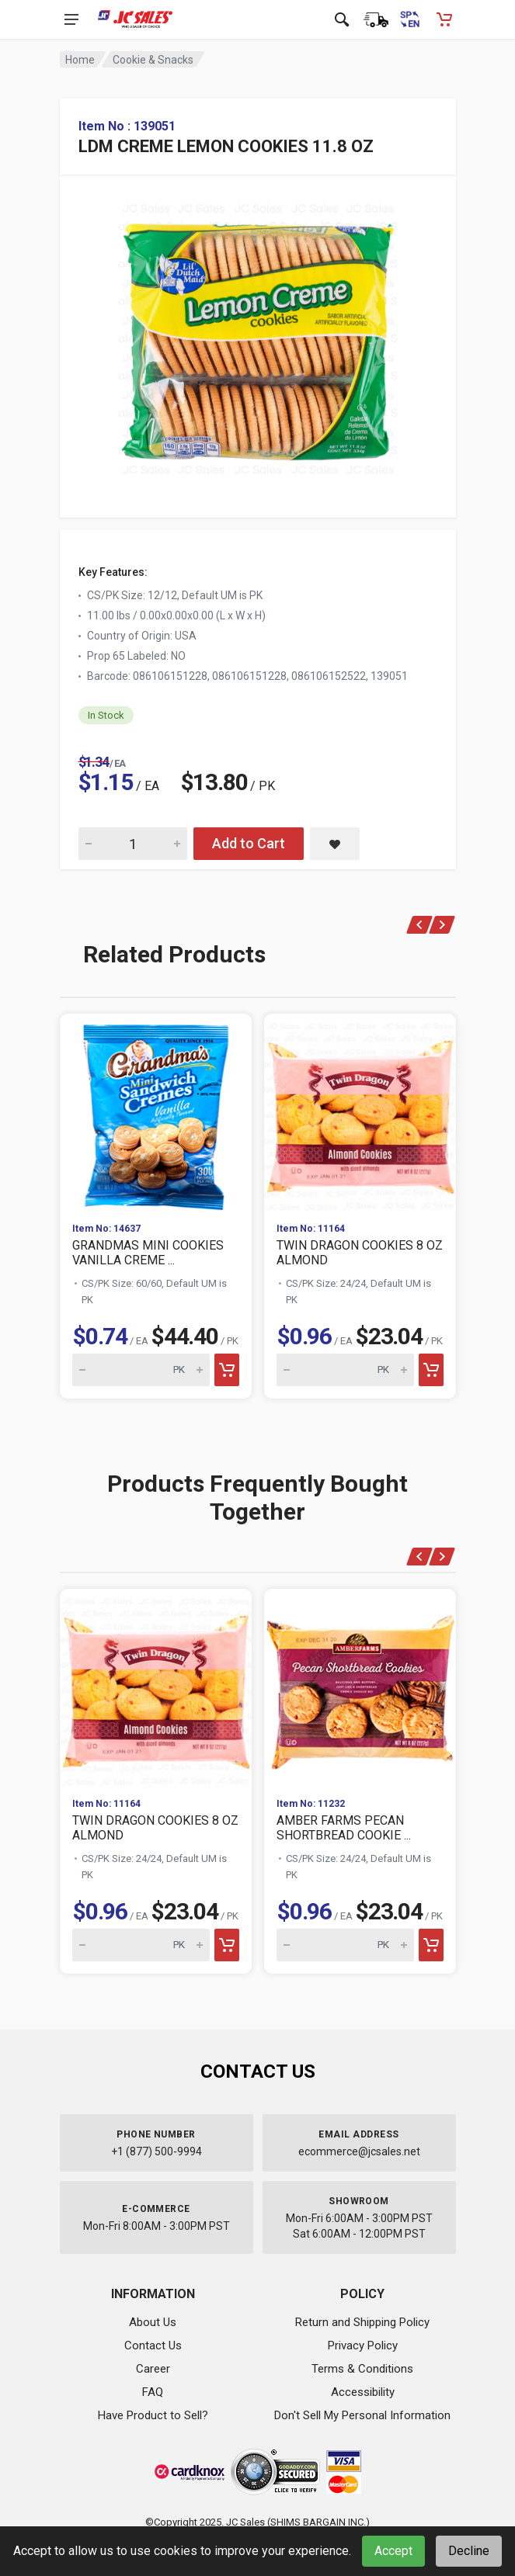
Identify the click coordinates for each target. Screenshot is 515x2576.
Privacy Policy (363, 2345)
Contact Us (153, 2345)
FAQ (152, 2392)
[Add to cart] (226, 1370)
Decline (468, 2550)
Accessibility (363, 2392)
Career (153, 2369)
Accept (393, 2550)
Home (80, 60)
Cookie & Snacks (153, 60)
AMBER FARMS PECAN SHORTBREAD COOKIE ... (344, 1828)
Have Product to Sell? (153, 2415)
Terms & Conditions (362, 2369)
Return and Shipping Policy (362, 2322)
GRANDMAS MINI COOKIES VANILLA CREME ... (148, 1252)
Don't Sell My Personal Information (362, 2415)
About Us (152, 2322)
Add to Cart (248, 843)
